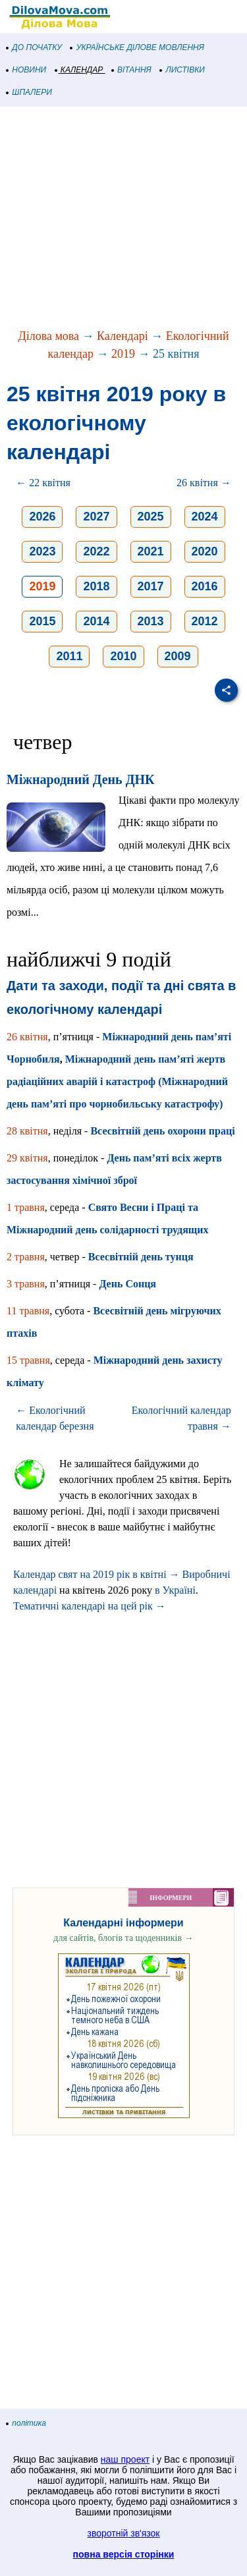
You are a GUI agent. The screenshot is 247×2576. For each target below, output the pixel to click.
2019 (123, 353)
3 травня (26, 1283)
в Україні (175, 1590)
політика (26, 2423)
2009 (178, 656)
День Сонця (127, 1283)
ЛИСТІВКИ (182, 69)
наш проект (125, 2459)
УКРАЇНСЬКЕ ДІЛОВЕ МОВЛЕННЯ (137, 47)
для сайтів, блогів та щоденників (123, 1938)
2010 (123, 656)
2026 (42, 516)
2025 (151, 516)
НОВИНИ (27, 69)
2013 (151, 621)
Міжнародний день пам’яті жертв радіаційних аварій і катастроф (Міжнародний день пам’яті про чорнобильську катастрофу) (117, 1081)
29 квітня (27, 1157)
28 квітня (27, 1130)
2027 (96, 516)
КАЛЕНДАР (79, 69)
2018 (96, 586)
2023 (42, 551)
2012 (205, 621)
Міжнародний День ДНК (81, 779)
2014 (96, 621)
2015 (42, 621)
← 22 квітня (43, 482)
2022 (96, 551)
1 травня (26, 1207)
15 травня (28, 1360)
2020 (205, 551)
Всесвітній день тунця (141, 1256)
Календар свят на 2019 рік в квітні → (96, 1574)
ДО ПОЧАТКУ (34, 47)
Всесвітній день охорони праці (162, 1130)
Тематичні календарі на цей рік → (89, 1605)
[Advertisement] (123, 219)
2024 (205, 516)
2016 (205, 586)
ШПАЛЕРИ (29, 92)
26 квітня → (204, 482)
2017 (151, 586)
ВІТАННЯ (131, 69)
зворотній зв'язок (124, 2533)
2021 (151, 551)
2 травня (26, 1256)
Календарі (122, 336)
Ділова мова (48, 336)
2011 (69, 656)
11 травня (28, 1310)
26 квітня (27, 1036)
